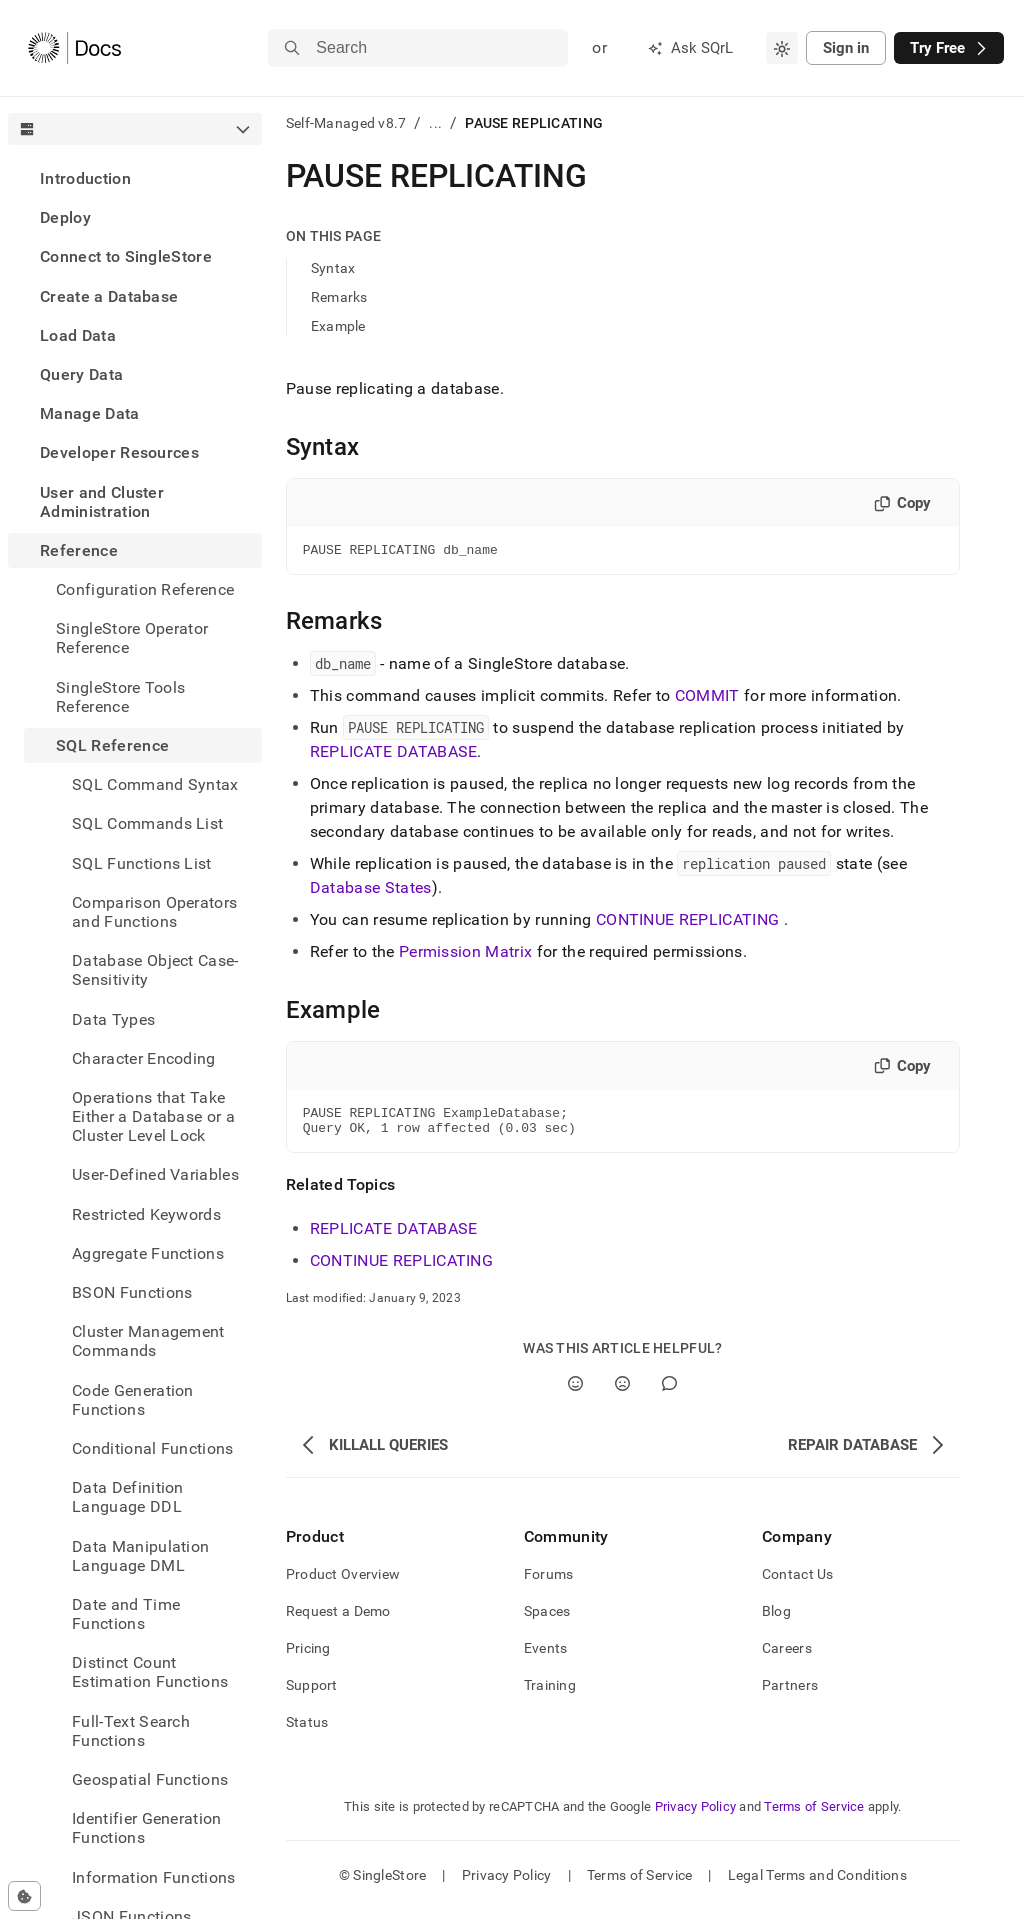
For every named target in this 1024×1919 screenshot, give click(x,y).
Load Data (78, 335)
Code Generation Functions (133, 1400)
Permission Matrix (465, 954)
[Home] (74, 48)
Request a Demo (338, 1620)
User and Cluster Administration (102, 502)
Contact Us (798, 1583)
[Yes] (575, 1392)
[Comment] (669, 1392)
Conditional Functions (153, 1448)
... (435, 123)
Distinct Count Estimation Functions (150, 1672)
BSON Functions (132, 1292)
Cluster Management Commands (148, 1341)
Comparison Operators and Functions (154, 912)
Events (546, 1657)
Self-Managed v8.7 (346, 123)
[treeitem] (135, 178)
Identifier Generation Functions (147, 1828)
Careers (787, 1657)
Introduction (85, 178)
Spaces (547, 1620)
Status (307, 1731)
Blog (776, 1620)
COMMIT (707, 698)
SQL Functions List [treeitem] (142, 863)
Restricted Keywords (146, 1214)
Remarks (339, 297)
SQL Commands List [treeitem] (147, 823)
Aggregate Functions (148, 1253)
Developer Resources (119, 452)
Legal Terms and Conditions (817, 1884)
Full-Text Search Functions (131, 1731)
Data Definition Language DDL (128, 1497)
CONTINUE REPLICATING (687, 922)
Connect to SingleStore (126, 256)
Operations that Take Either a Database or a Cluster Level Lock (153, 1116)
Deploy (65, 217)
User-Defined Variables (155, 1174)
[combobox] (782, 48)
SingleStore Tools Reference (120, 697)
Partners (790, 1694)
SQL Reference (112, 745)
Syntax (333, 268)
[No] (622, 1392)
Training (550, 1694)
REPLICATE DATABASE (394, 754)
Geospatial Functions (150, 1779)
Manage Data (90, 413)
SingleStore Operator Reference (132, 638)
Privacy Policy (696, 1815)
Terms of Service (814, 1815)
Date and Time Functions (126, 1614)
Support (312, 1694)
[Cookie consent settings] (24, 1896)
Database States (371, 890)
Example (338, 326)
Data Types (113, 1019)
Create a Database (109, 296)
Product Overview (343, 1583)
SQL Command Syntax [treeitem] (155, 784)
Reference (79, 550)
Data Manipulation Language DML (140, 1556)
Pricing (308, 1657)
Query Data (81, 374)
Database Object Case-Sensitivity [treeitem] (155, 970)
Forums (549, 1583)
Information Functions (154, 1877)
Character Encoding (144, 1058)
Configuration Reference (145, 589)
